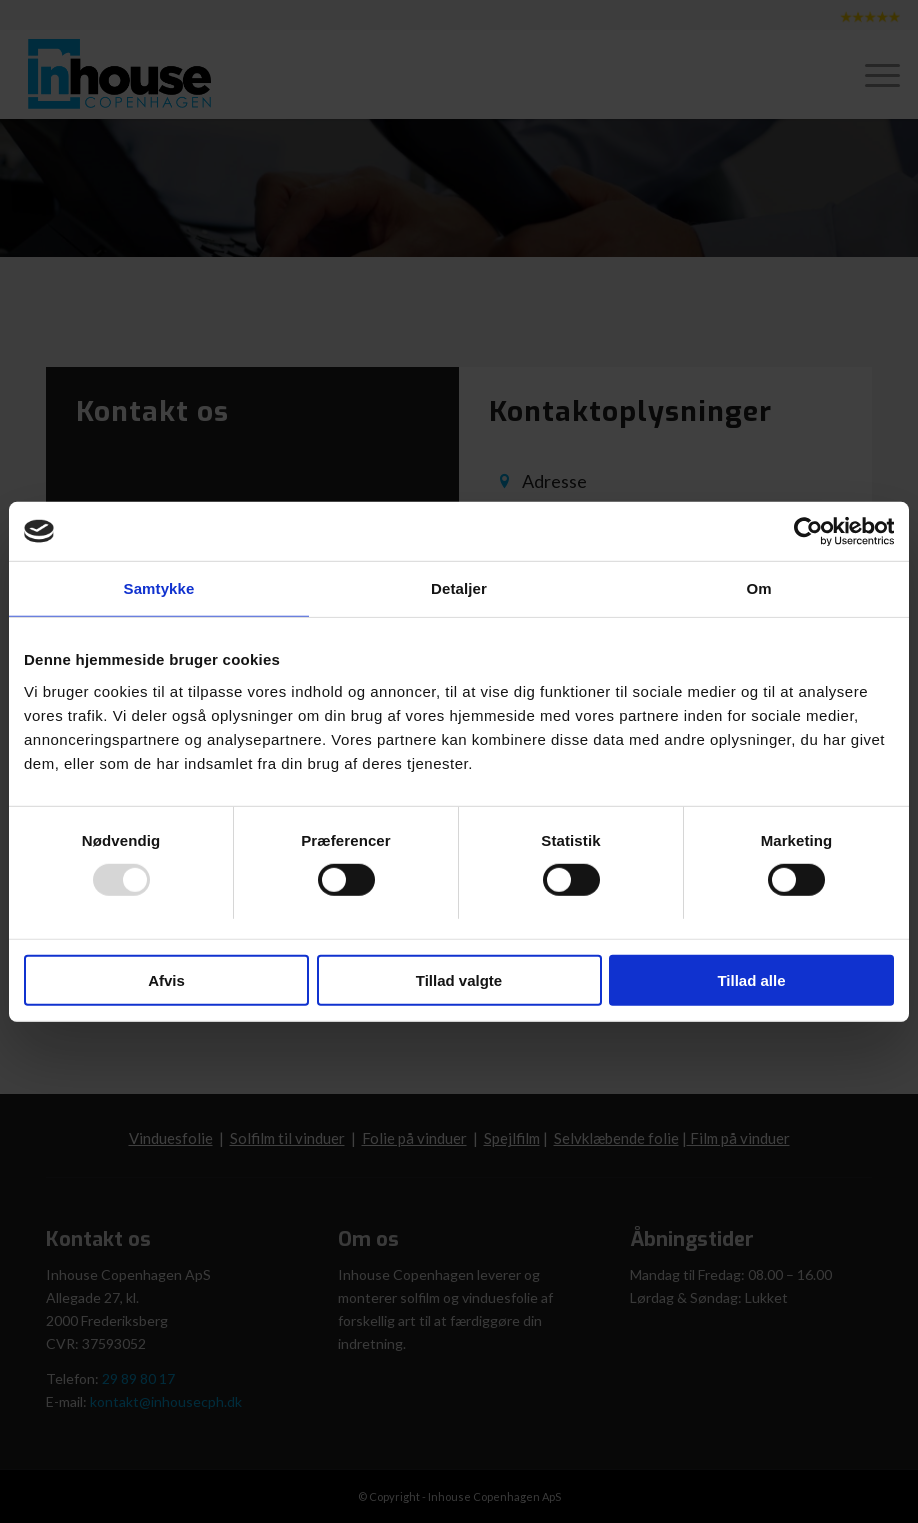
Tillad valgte (459, 980)
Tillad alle (751, 980)
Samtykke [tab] (159, 588)
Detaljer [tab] (459, 588)
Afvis (166, 980)
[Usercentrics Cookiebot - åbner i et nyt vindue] (806, 531)
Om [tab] (758, 588)
